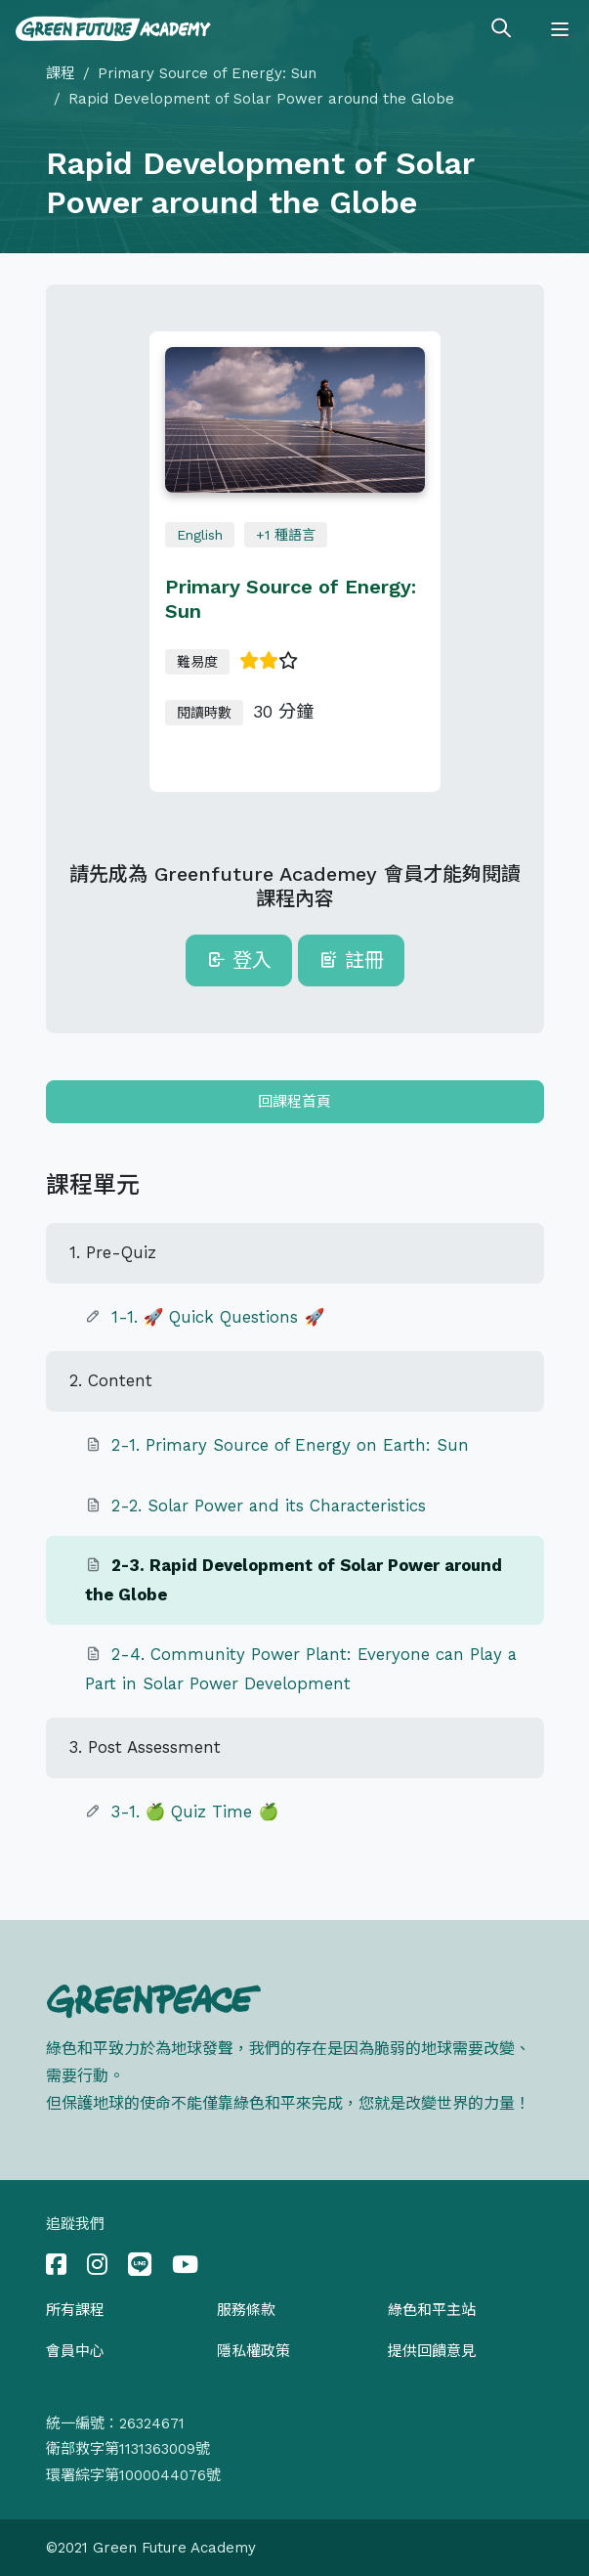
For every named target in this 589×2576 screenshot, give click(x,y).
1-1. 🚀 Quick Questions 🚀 (218, 1317)
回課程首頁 (294, 1102)
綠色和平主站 (432, 2310)
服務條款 (246, 2310)
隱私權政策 (253, 2351)
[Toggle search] (501, 29)
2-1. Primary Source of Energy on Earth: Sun (290, 1445)
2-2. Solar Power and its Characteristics (268, 1505)
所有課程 (75, 2310)
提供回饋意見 (432, 2351)
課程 (60, 73)
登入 (239, 960)
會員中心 (75, 2351)
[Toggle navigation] (559, 29)
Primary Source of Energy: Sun (207, 73)
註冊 (351, 960)
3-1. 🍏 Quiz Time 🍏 (195, 1811)
